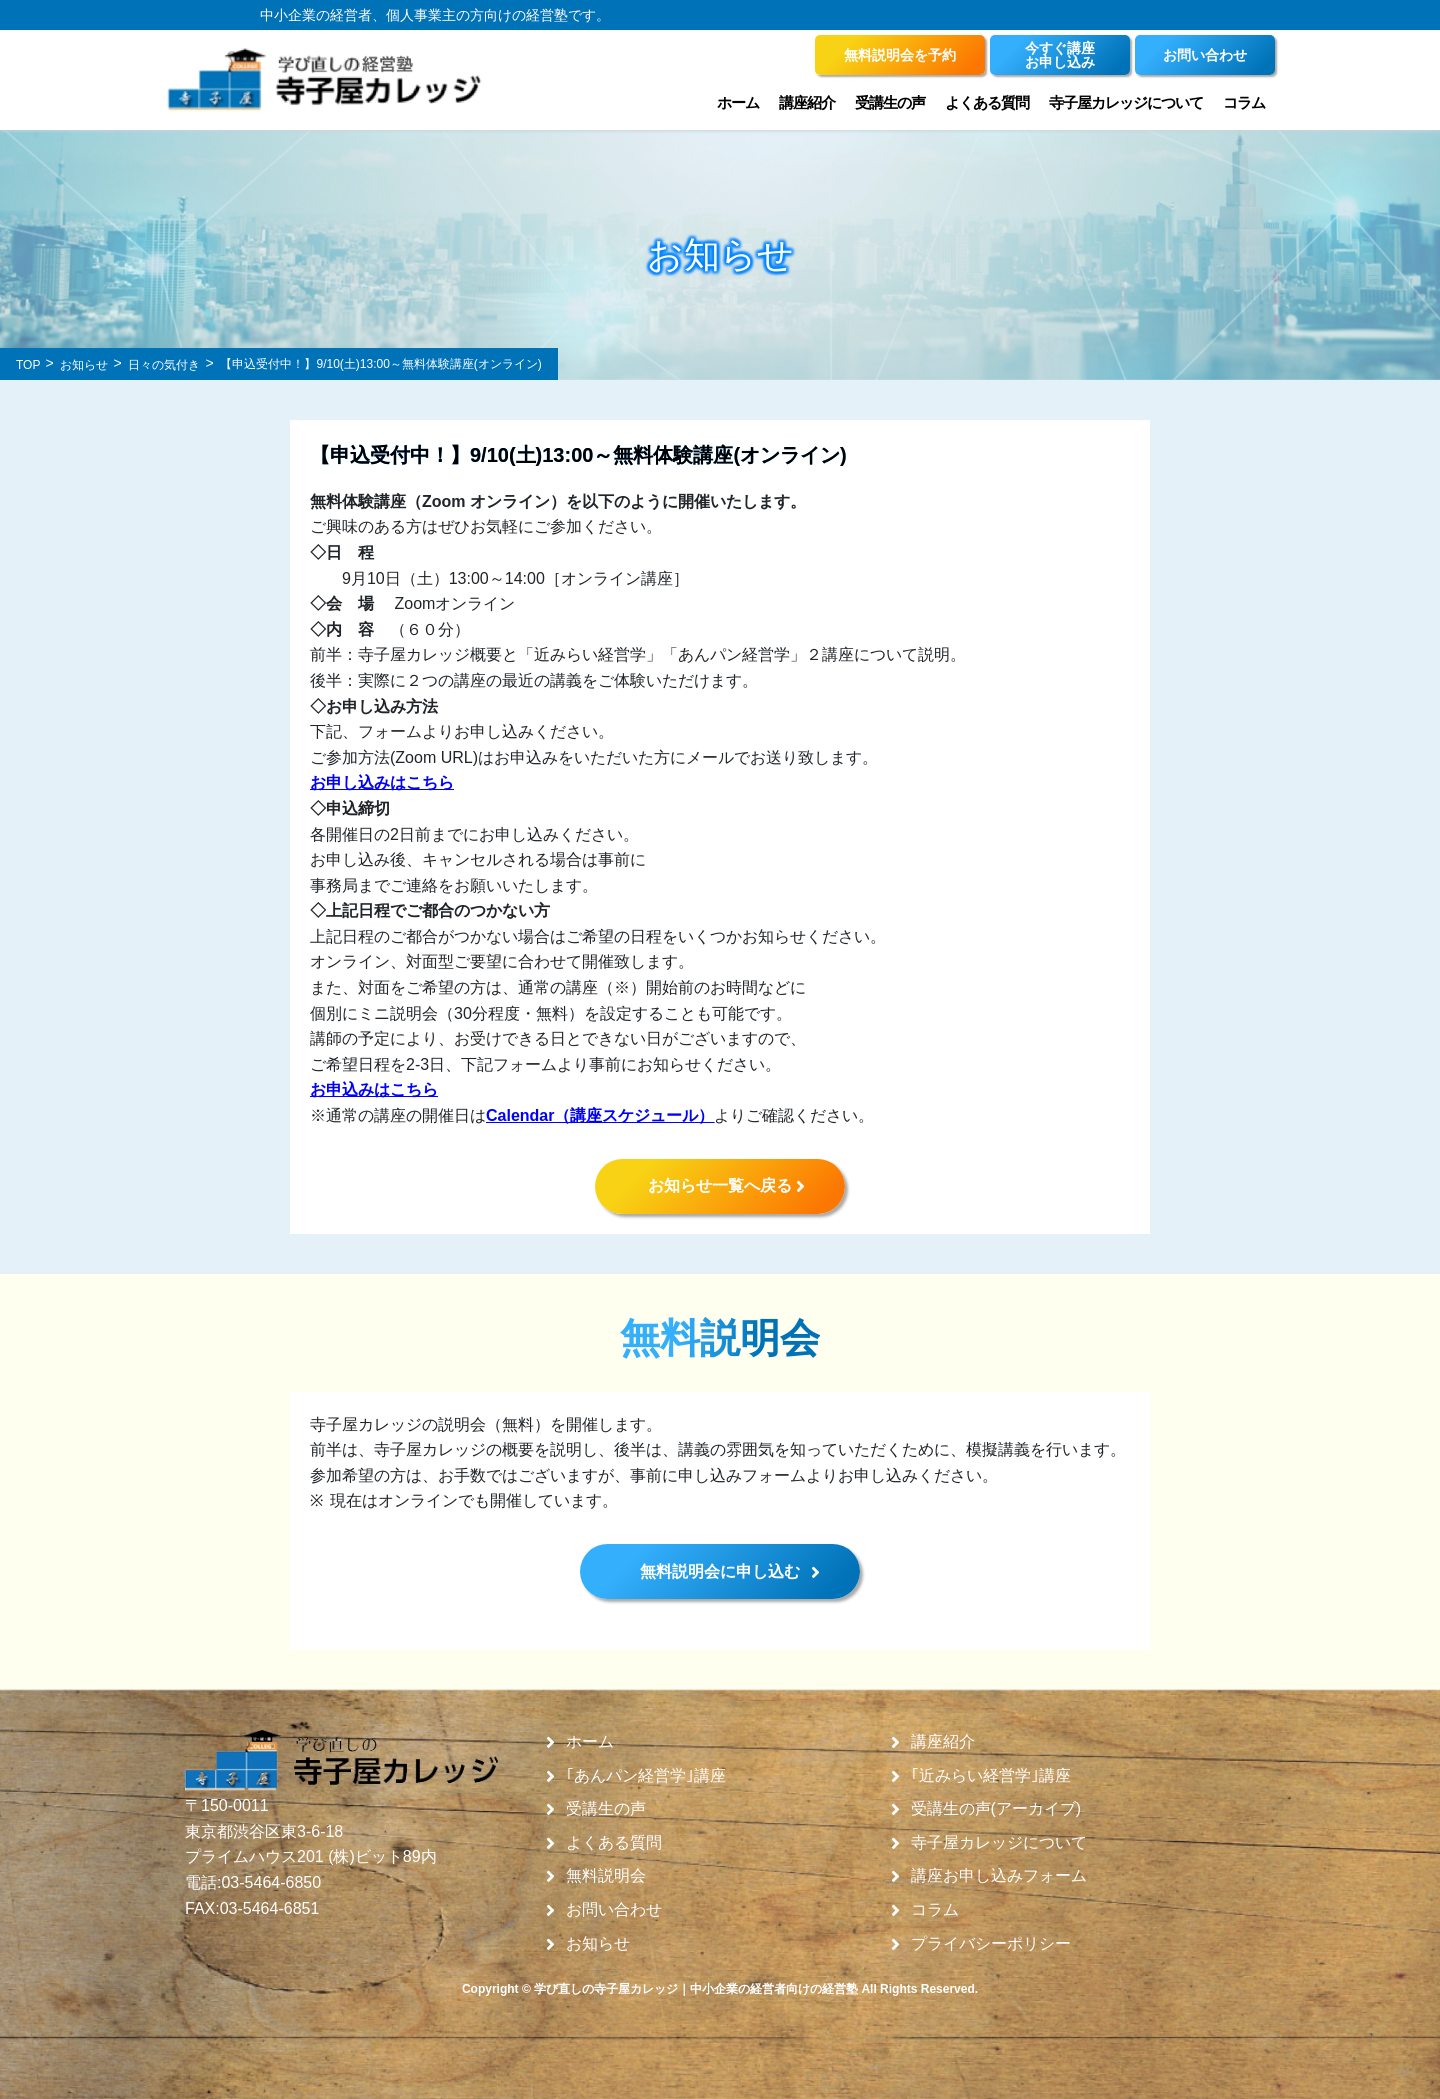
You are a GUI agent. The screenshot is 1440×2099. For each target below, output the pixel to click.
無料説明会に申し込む (720, 1571)
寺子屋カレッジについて (1126, 102)
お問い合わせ (614, 1910)
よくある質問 (987, 102)
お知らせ (598, 1944)
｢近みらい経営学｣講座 (991, 1776)
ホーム (738, 102)
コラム (1244, 102)
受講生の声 (890, 102)
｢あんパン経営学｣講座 (646, 1776)
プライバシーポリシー (991, 1944)
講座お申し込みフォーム (999, 1876)
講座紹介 (807, 102)
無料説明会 (606, 1876)
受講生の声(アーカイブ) (996, 1809)
